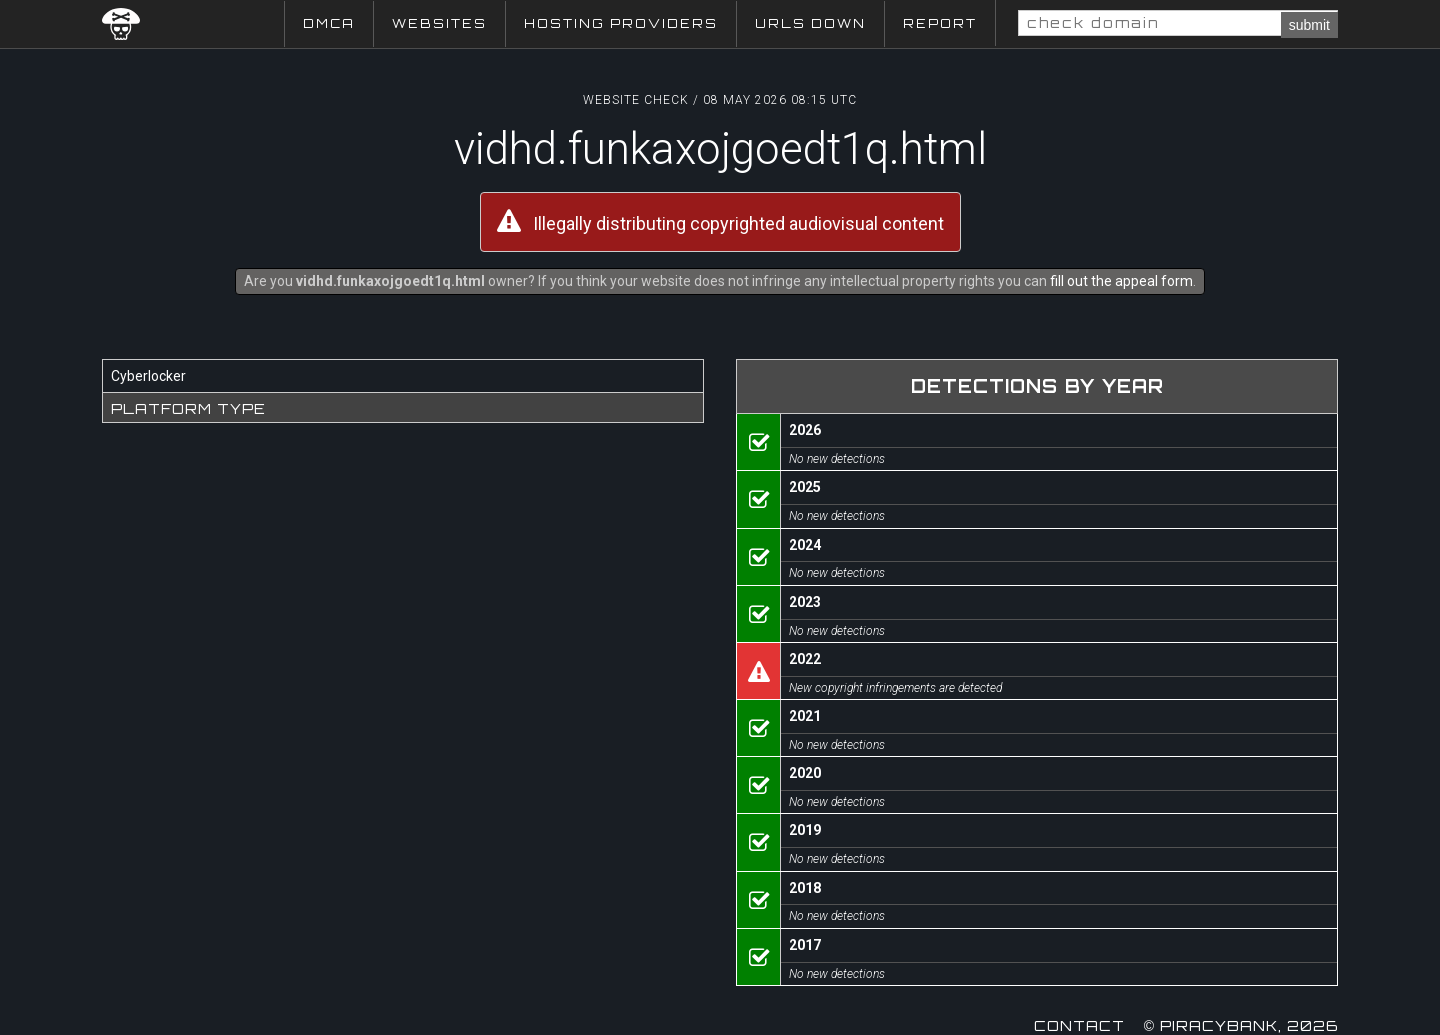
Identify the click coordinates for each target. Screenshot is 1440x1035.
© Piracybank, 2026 (1241, 1025)
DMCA (329, 23)
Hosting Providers (621, 23)
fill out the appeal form (1121, 281)
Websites (439, 23)
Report (940, 23)
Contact (1079, 1025)
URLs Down (810, 23)
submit (1309, 25)
